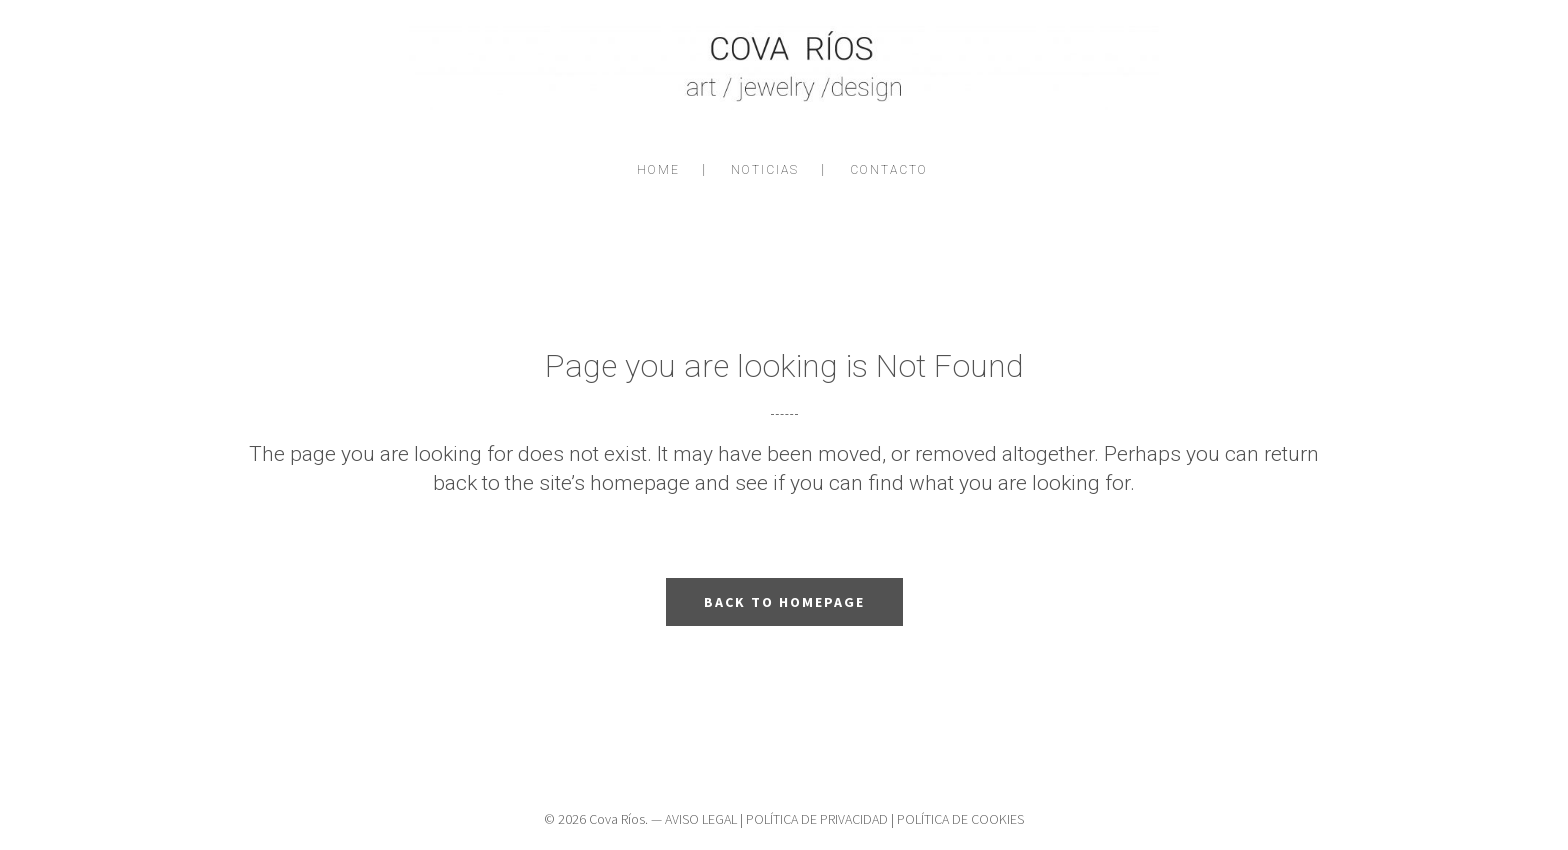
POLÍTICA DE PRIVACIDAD (817, 819)
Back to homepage (784, 602)
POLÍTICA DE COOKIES (960, 819)
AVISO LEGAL (701, 819)
